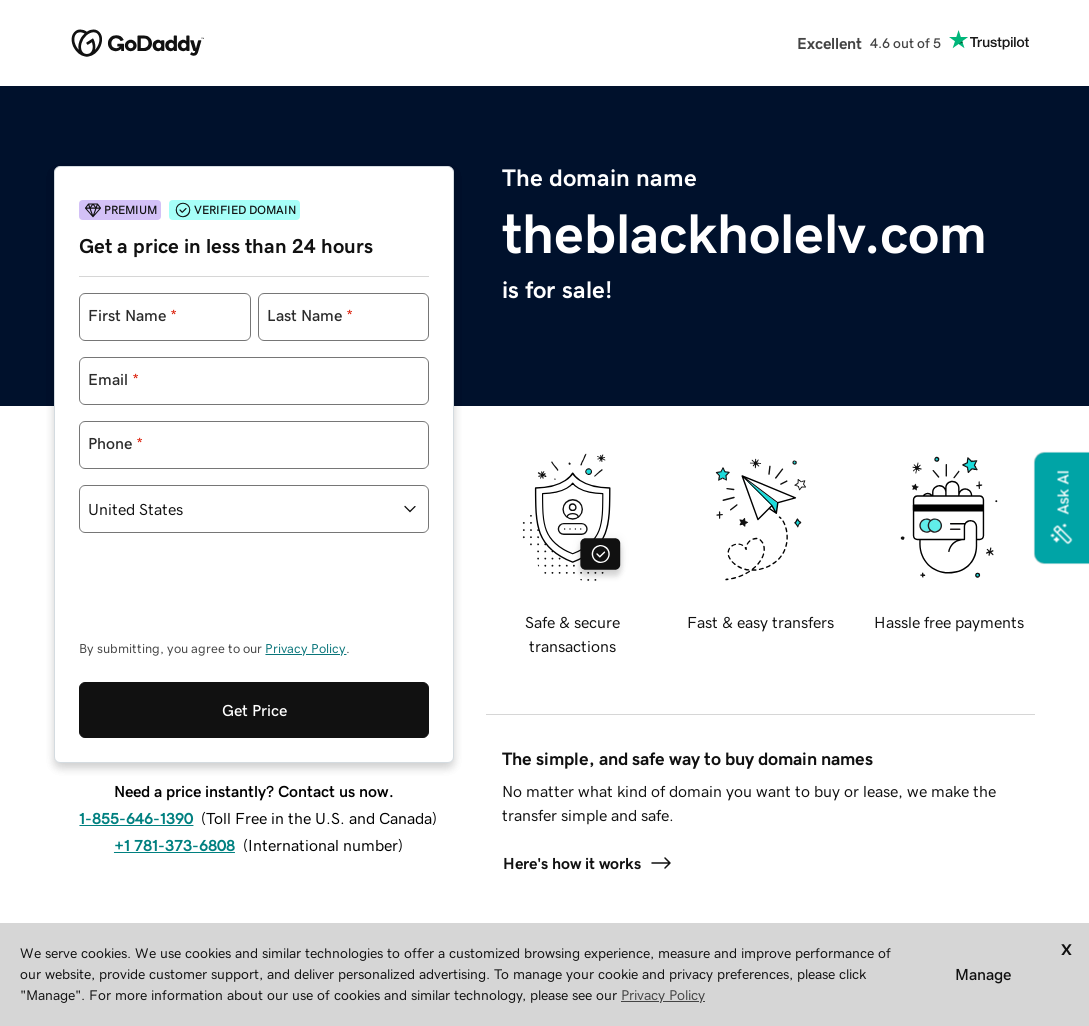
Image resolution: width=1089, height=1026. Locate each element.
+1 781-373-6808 (174, 845)
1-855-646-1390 (136, 818)
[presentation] (231, 596)
